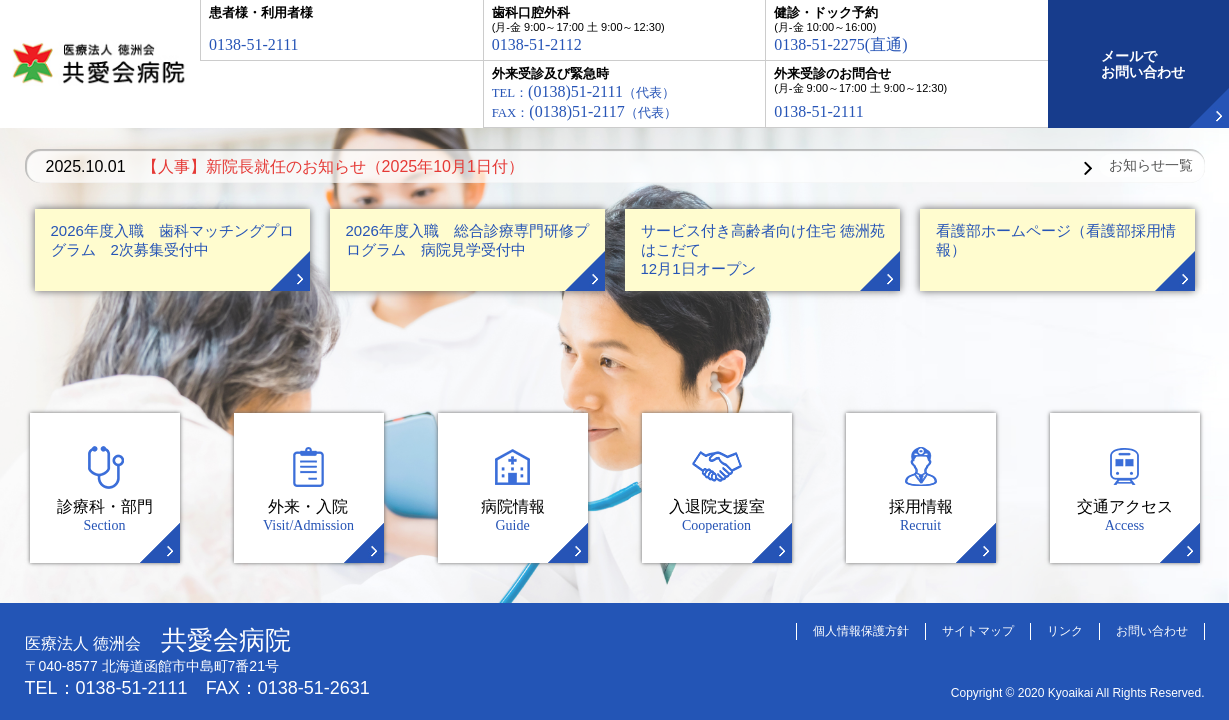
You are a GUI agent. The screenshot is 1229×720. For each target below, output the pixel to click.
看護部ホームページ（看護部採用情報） (1056, 240)
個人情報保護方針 (861, 631)
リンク (1065, 631)
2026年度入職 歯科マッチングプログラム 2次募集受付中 (172, 240)
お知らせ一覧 (1151, 165)
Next (1088, 168)
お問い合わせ (1152, 631)
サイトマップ (978, 631)
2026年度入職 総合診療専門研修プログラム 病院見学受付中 (467, 240)
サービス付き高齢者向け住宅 (763, 249)
